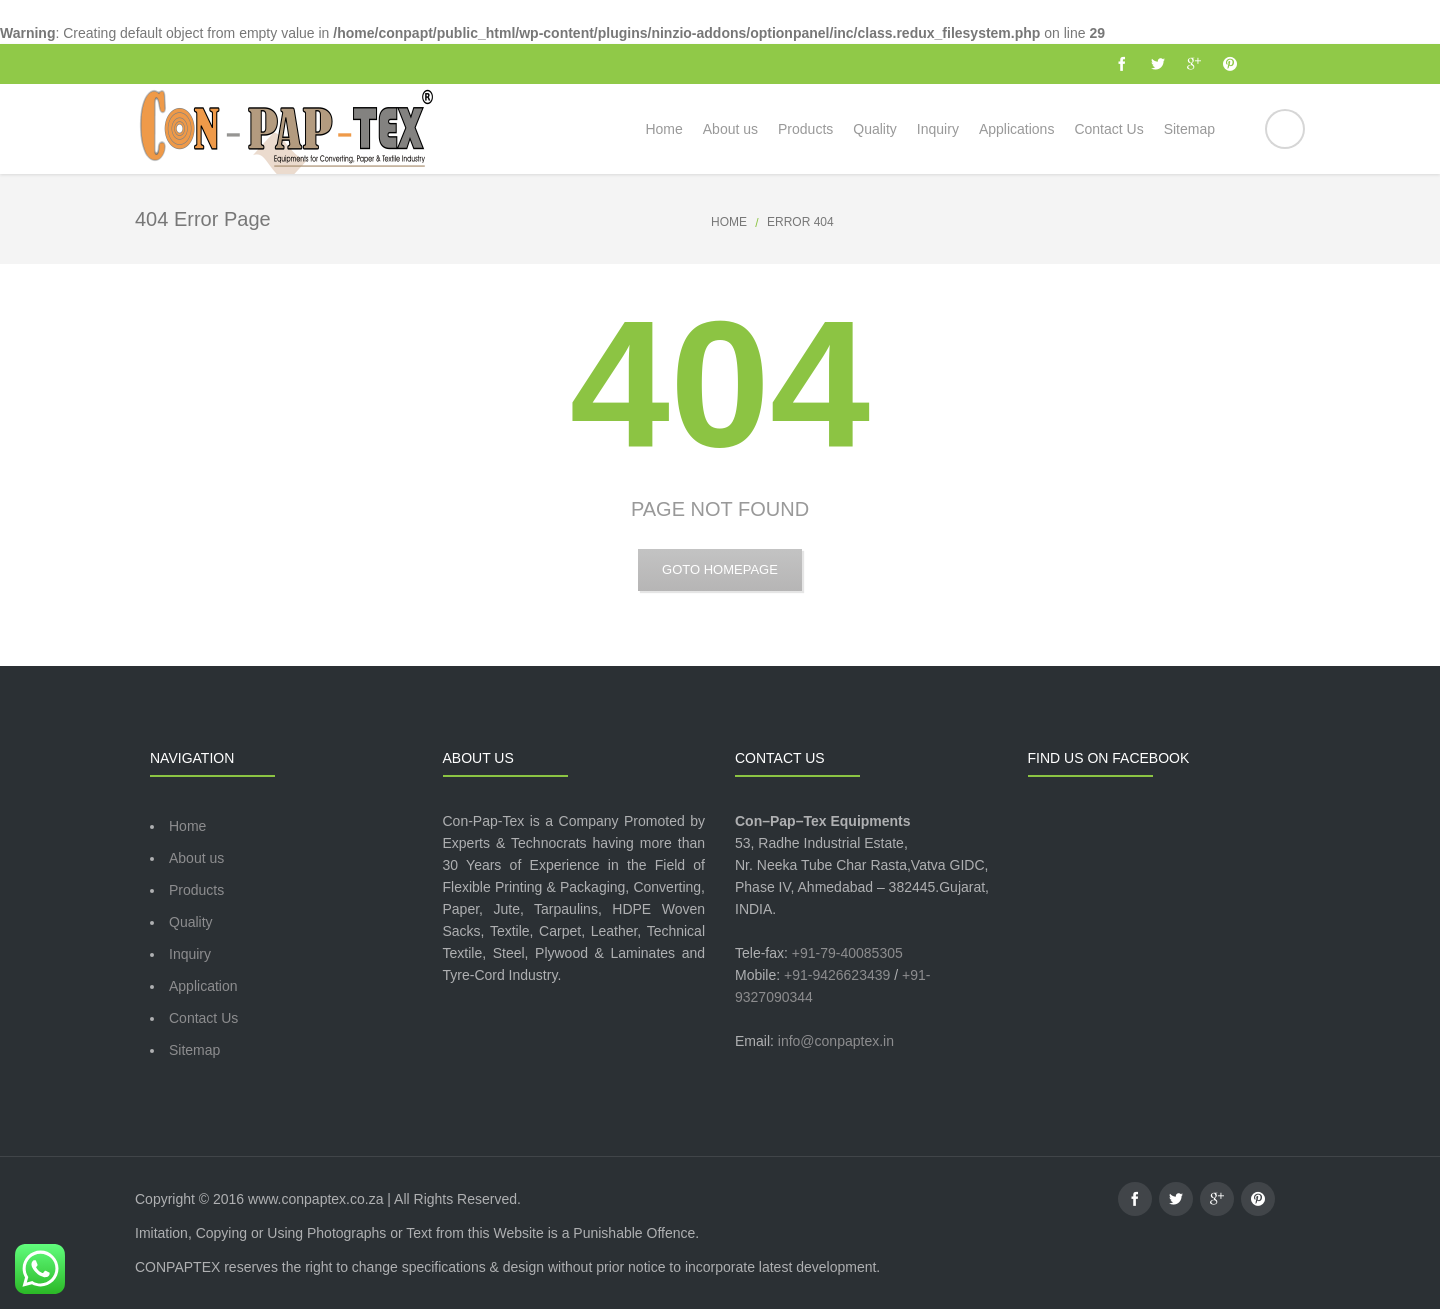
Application (203, 986)
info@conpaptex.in (836, 1041)
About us (196, 858)
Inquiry (190, 954)
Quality (191, 922)
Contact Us (203, 1018)
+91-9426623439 (837, 975)
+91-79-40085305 (847, 953)
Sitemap (194, 1050)
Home (729, 222)
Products (196, 890)
